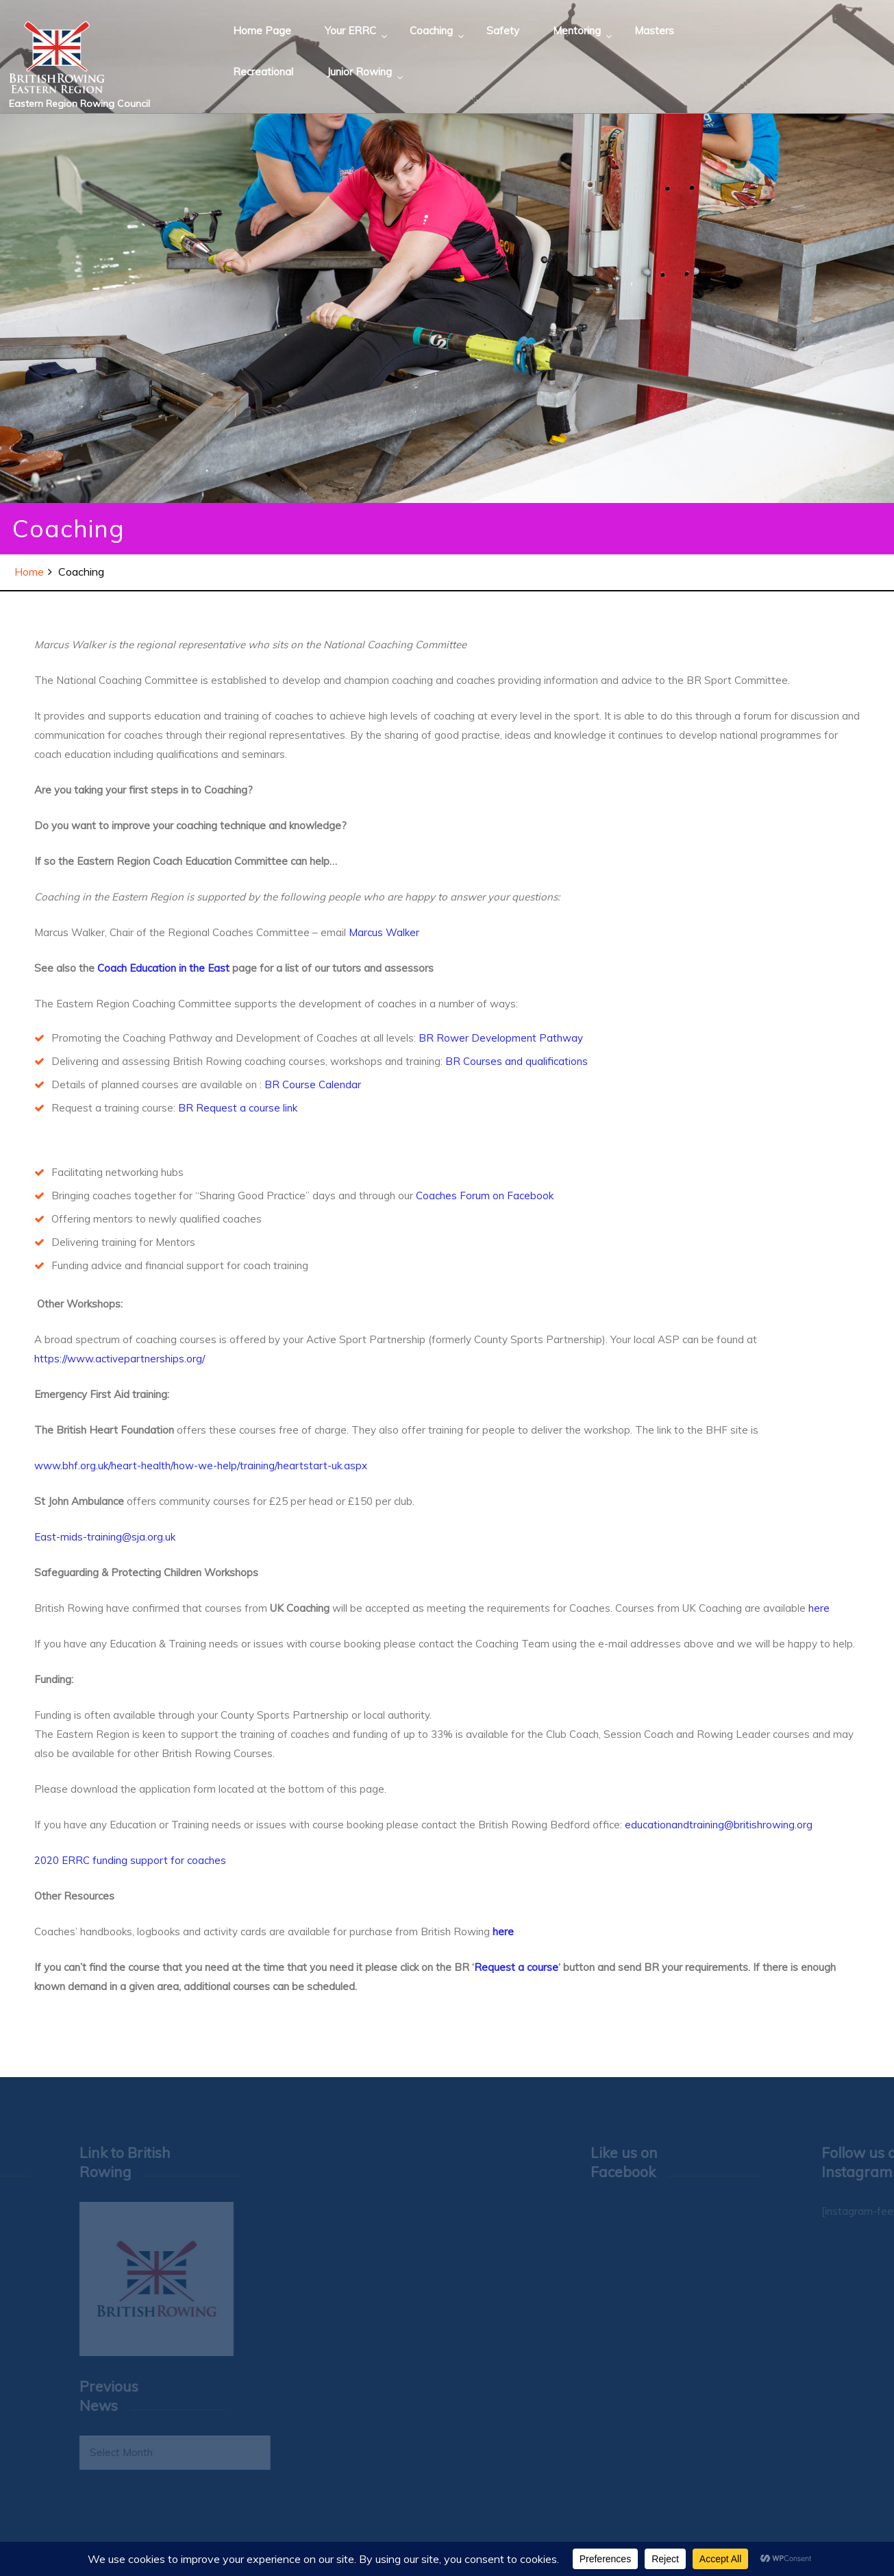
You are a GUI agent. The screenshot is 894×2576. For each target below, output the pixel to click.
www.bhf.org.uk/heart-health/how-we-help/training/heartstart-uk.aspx (200, 1465)
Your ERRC (350, 30)
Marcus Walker (384, 932)
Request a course (516, 1967)
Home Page (262, 30)
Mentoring (577, 30)
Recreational (263, 71)
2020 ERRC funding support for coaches (130, 1860)
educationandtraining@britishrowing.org (718, 1824)
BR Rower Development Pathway (501, 1037)
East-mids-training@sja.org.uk (104, 1536)
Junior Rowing (359, 71)
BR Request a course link (239, 1107)
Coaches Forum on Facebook (485, 1195)
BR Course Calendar (315, 1084)
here (819, 1608)
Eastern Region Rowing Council (79, 103)
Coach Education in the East (162, 967)
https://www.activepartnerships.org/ (119, 1358)
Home (29, 571)
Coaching (431, 30)
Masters (654, 30)
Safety (502, 30)
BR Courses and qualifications (516, 1061)
